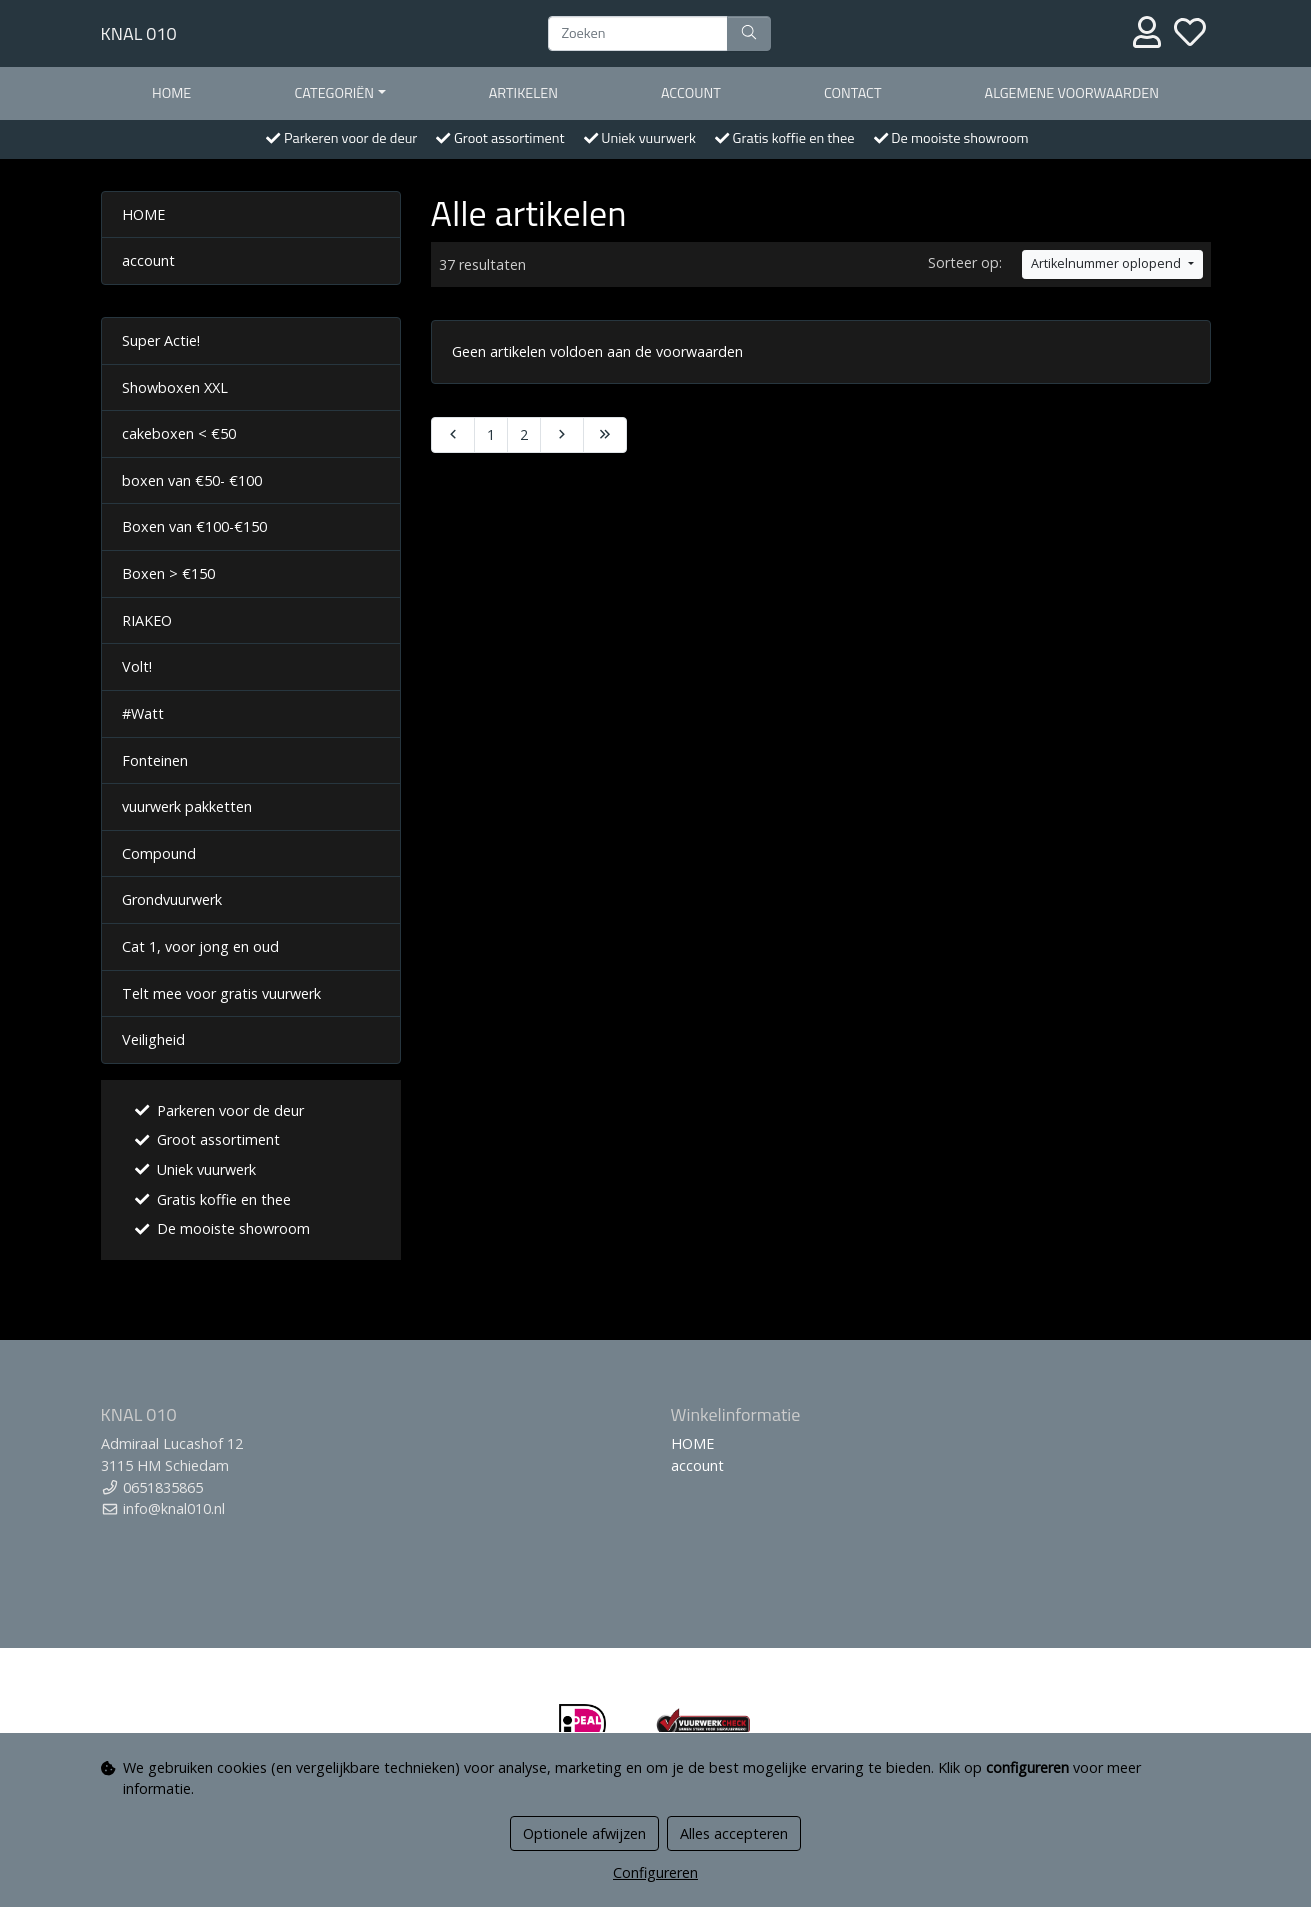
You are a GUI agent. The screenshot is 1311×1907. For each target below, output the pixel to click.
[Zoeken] (638, 34)
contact (853, 93)
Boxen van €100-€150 (194, 526)
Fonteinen (155, 760)
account (691, 93)
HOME (171, 93)
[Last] (605, 435)
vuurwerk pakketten (187, 806)
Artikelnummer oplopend (1107, 263)
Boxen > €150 (168, 573)
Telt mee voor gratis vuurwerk (221, 993)
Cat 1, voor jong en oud (200, 946)
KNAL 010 (139, 33)
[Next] (562, 435)
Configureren (655, 1872)
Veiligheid (153, 1039)
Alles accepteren (734, 1833)
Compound (159, 853)
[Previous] (453, 435)
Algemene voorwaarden (1072, 93)
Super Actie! (161, 340)
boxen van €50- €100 (192, 480)
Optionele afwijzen (584, 1833)
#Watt (143, 713)
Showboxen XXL (175, 387)
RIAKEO (147, 620)
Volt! (137, 666)
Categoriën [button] (334, 93)
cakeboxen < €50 (179, 433)
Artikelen (523, 93)
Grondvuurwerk (172, 899)
